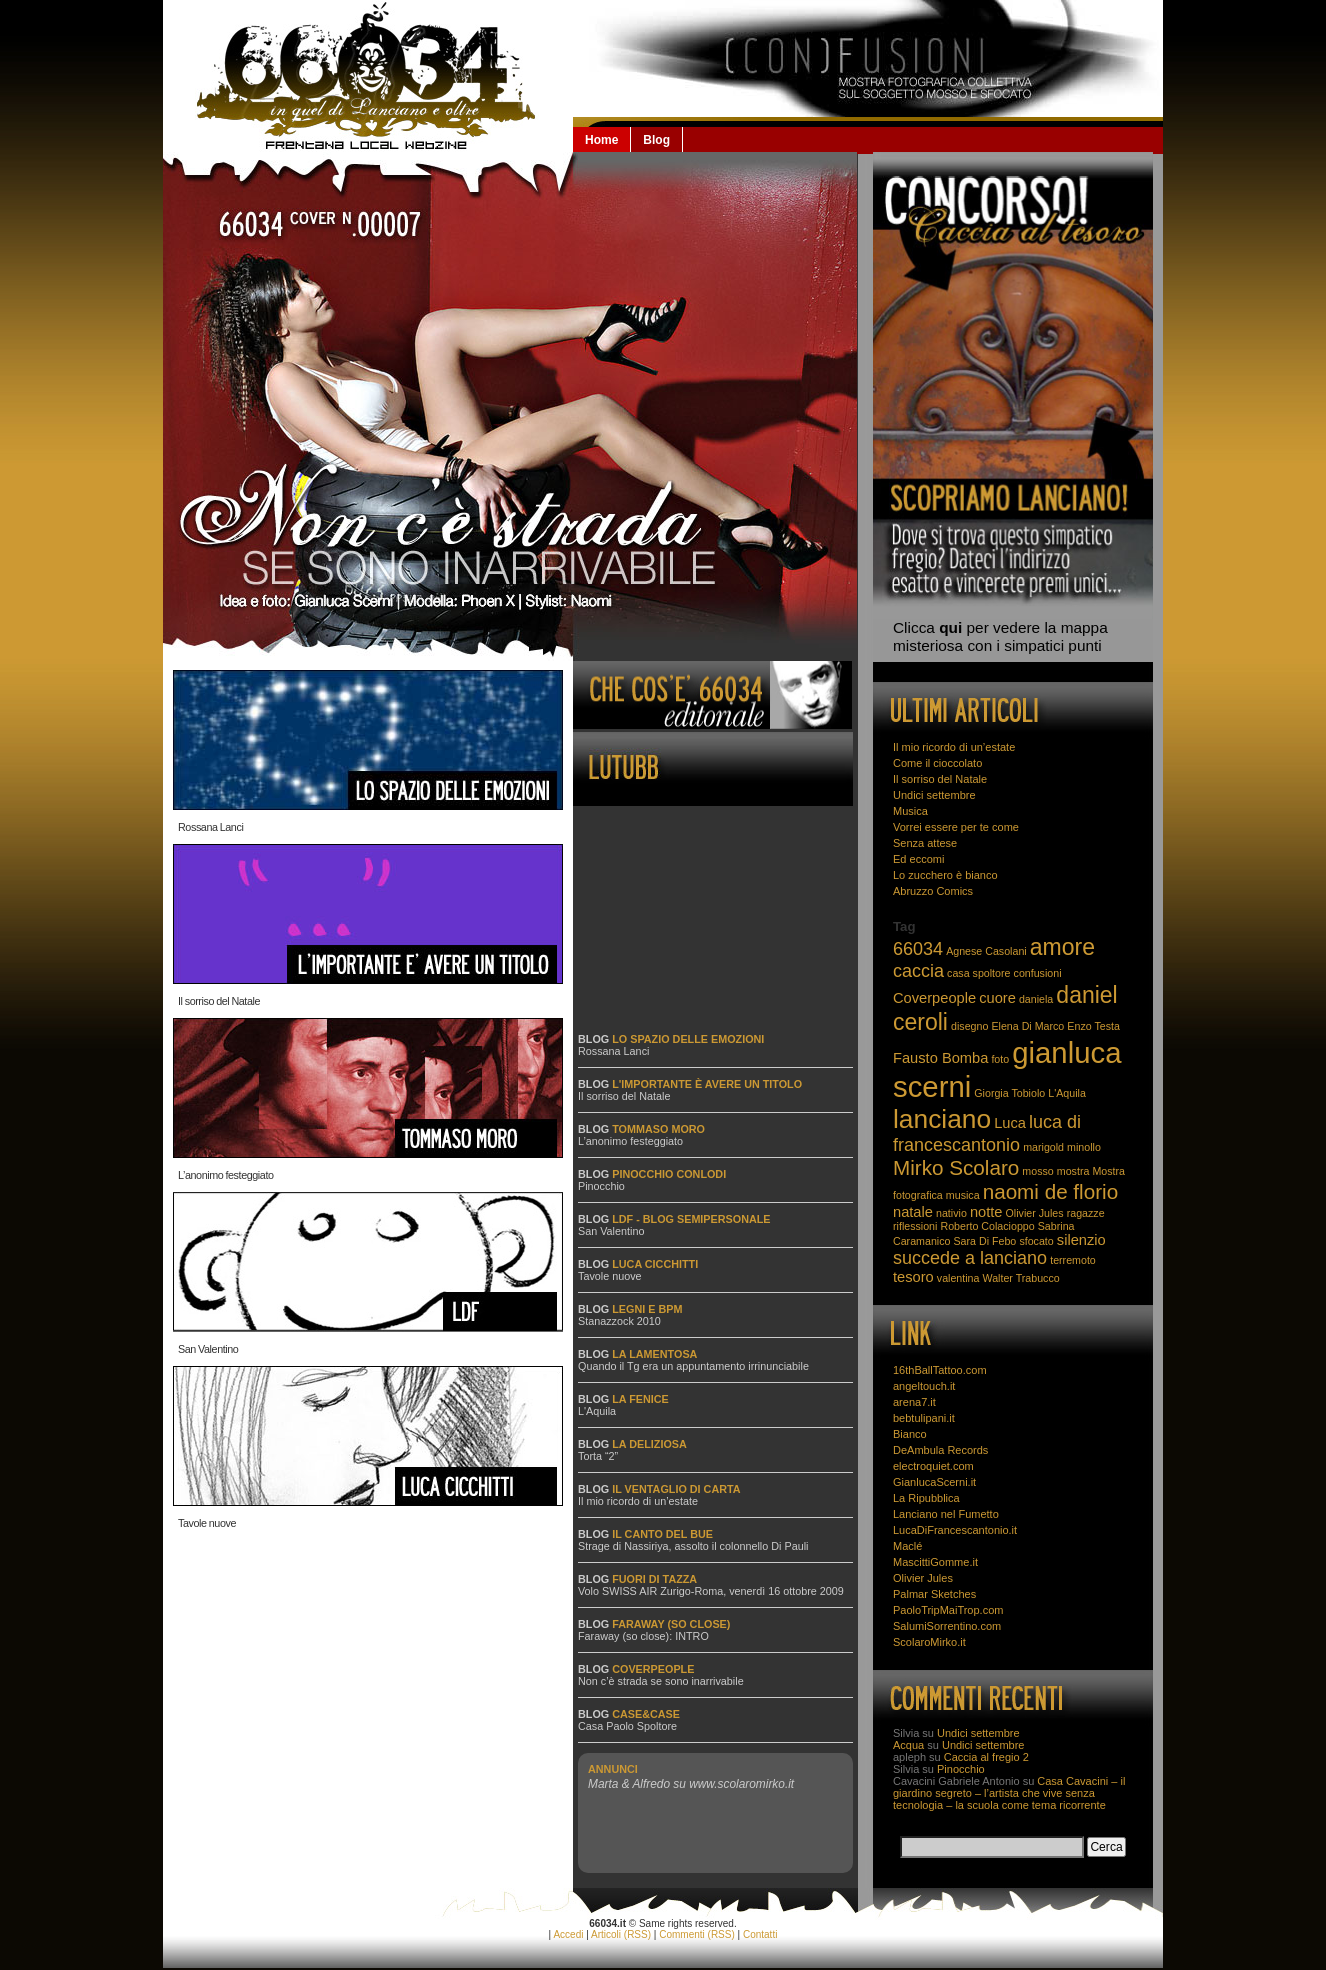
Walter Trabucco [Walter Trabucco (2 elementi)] (1021, 1278)
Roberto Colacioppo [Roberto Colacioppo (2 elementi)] (987, 1226)
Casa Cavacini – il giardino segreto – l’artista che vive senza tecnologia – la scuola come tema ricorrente (1009, 1793)
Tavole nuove (207, 1520)
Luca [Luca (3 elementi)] (1010, 1123)
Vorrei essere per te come (956, 827)
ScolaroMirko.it (929, 1642)
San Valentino (208, 1346)
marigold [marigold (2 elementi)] (1043, 1147)
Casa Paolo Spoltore (627, 1726)
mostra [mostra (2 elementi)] (1073, 1171)
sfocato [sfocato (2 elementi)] (1036, 1241)
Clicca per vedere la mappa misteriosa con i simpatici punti (1000, 636)
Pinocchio (601, 1186)
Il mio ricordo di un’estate (638, 1501)
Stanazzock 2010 (619, 1321)
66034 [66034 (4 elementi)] (918, 949)
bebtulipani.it (924, 1418)
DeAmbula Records (940, 1450)
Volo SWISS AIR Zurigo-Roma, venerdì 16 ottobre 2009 (711, 1591)
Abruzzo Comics (933, 891)
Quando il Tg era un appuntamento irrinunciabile (693, 1366)
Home (601, 140)
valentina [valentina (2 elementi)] (958, 1278)
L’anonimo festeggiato (226, 1172)
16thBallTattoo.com (940, 1370)
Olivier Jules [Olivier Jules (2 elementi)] (1035, 1213)
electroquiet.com (933, 1466)
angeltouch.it (924, 1386)
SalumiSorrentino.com (947, 1626)
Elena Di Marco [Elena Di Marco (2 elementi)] (1027, 1026)
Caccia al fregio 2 (986, 1757)
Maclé (907, 1546)
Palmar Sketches (934, 1594)
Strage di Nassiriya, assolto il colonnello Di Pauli (693, 1546)
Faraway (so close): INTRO (643, 1636)
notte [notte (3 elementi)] (986, 1212)
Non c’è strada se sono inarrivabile (661, 1681)
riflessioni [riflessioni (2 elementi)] (915, 1226)
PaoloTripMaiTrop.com (948, 1610)
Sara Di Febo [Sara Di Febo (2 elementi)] (985, 1241)
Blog (656, 140)
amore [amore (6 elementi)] (1062, 947)
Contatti (760, 1934)
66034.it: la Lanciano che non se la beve (368, 76)
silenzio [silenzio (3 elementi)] (1081, 1240)
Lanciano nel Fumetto (946, 1514)
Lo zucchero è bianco (945, 875)
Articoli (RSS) (621, 1934)
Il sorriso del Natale (219, 998)
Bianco (910, 1434)
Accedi (568, 1934)
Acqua (908, 1745)
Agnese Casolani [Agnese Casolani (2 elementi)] (986, 951)
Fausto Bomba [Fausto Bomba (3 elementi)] (940, 1058)
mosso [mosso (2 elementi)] (1037, 1171)
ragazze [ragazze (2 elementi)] (1086, 1213)
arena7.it (914, 1402)
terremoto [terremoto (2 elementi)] (1073, 1260)
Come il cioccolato (937, 763)
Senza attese (925, 843)
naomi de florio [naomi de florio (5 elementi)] (1051, 1191)
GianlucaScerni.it (934, 1482)
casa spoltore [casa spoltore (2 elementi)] (978, 973)
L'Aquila (597, 1411)
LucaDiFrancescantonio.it (955, 1530)
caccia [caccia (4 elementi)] (918, 971)
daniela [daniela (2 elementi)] (1036, 999)
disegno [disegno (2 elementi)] (969, 1026)
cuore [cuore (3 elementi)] (997, 998)
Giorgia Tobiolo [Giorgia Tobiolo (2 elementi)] (1009, 1093)
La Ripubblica (926, 1498)
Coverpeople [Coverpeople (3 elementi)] (934, 998)
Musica (910, 811)
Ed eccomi (918, 859)
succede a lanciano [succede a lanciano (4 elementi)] (970, 1258)
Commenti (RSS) (697, 1934)
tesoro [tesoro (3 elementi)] (913, 1277)
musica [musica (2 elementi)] (963, 1195)
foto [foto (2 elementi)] (1000, 1059)
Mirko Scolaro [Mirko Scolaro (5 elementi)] (956, 1167)
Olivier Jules (923, 1578)
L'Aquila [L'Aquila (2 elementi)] (1067, 1093)
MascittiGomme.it (935, 1562)
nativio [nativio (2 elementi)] (951, 1213)
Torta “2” (598, 1456)
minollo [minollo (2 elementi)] (1084, 1147)
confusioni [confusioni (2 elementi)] (1038, 973)
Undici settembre (934, 795)
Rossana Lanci (210, 824)
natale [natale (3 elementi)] (913, 1212)
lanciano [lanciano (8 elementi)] (942, 1119)
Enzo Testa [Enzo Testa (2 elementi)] (1093, 1026)
